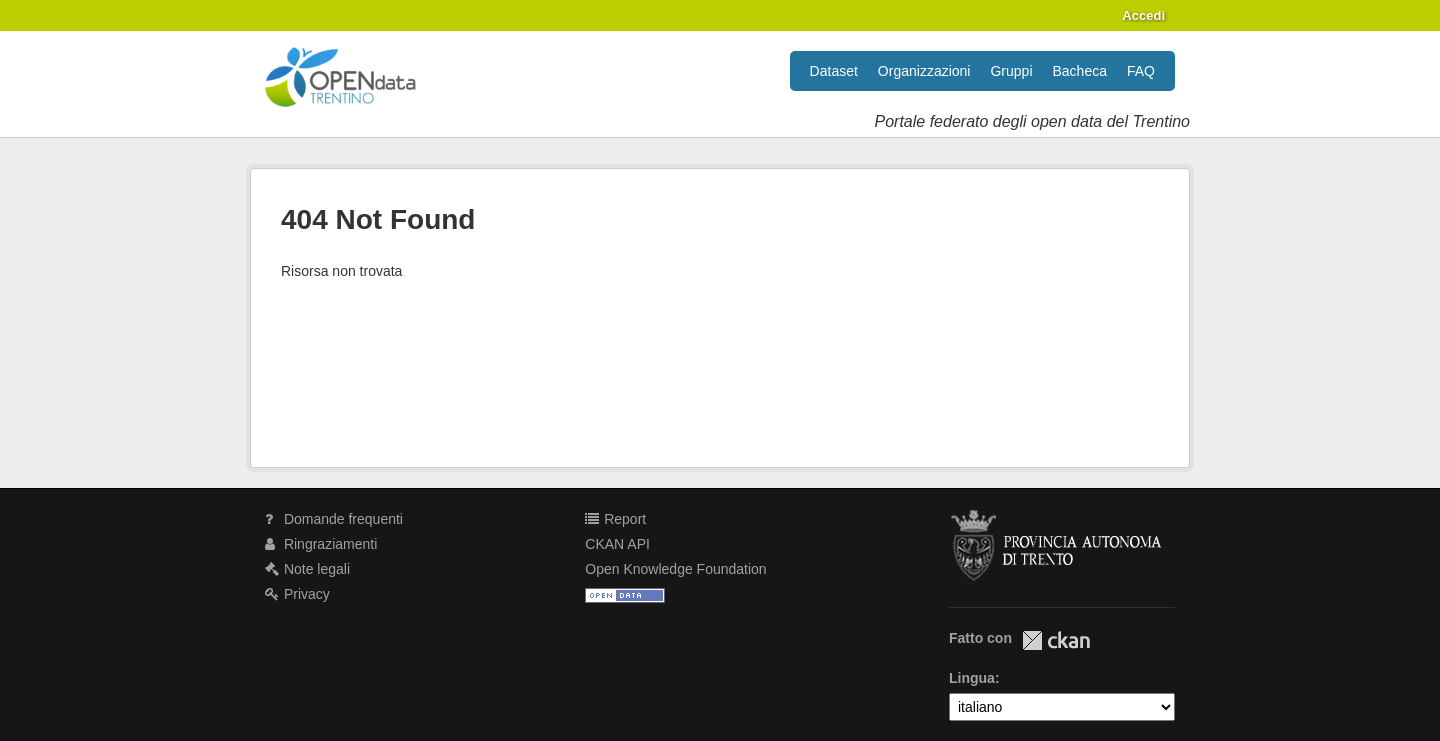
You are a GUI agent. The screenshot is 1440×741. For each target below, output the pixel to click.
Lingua (972, 678)
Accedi (1143, 15)
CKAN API (617, 544)
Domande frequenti (334, 519)
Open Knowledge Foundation (675, 569)
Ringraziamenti (321, 544)
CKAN (1056, 640)
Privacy (297, 594)
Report (615, 519)
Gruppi (1011, 71)
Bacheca (1080, 71)
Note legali (307, 569)
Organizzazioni (924, 71)
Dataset (834, 71)
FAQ (1141, 71)
